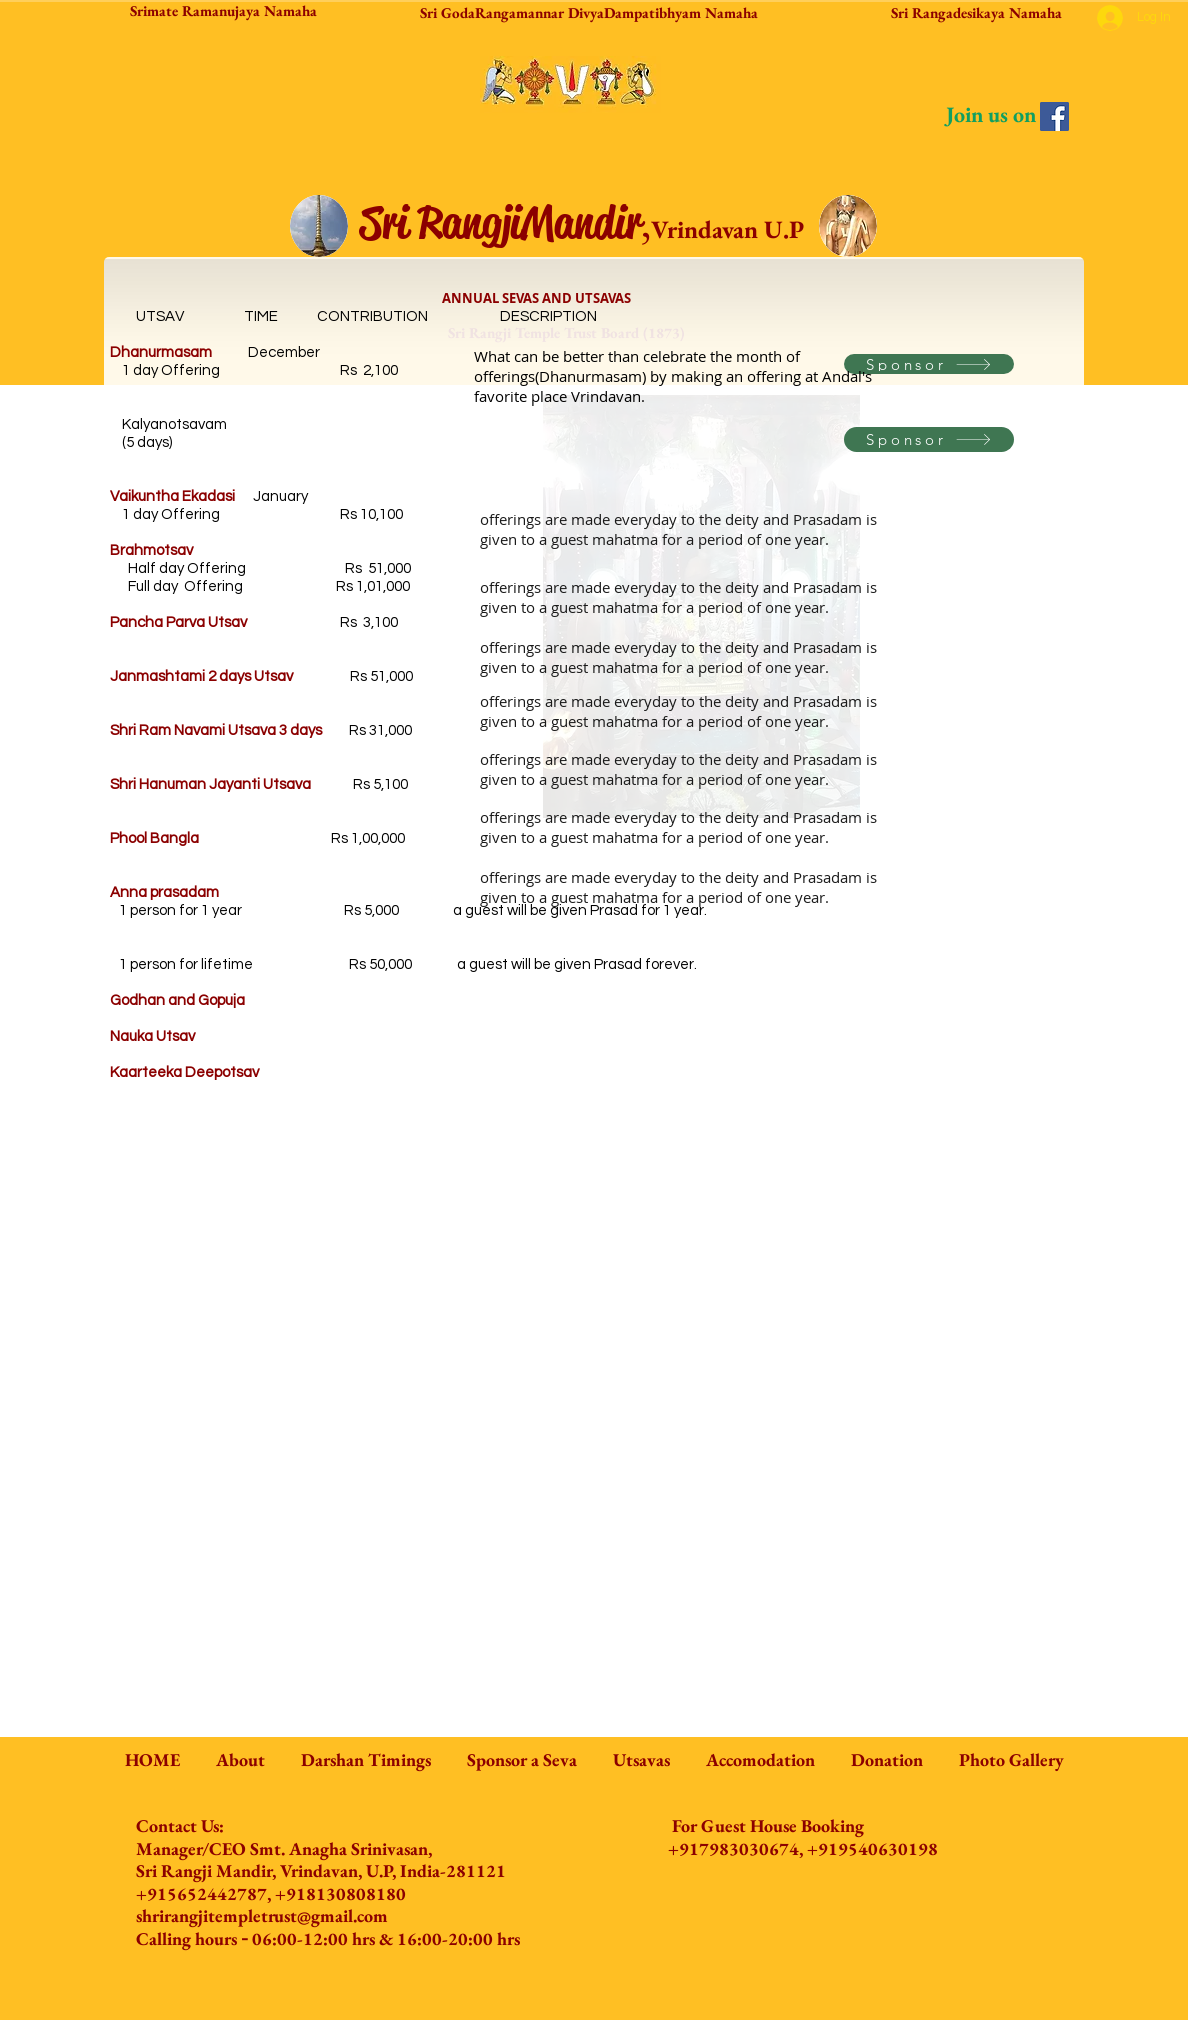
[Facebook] (1054, 116)
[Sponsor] (929, 364)
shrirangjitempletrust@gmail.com (262, 1915)
